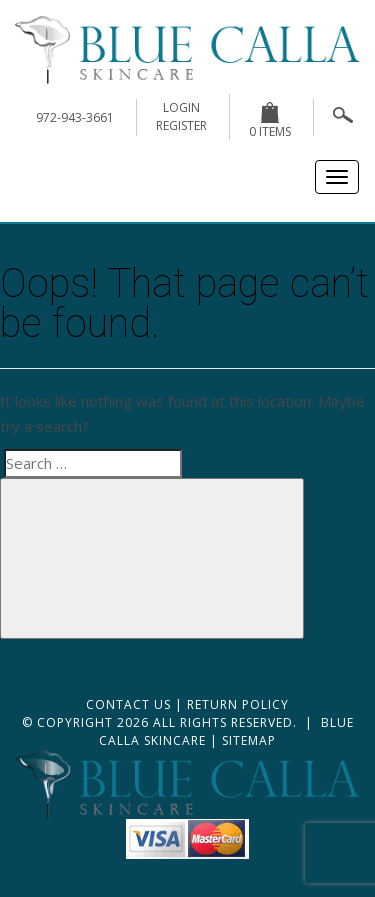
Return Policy (238, 704)
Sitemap (249, 740)
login (181, 107)
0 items (270, 121)
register (181, 125)
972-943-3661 (75, 117)
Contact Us (128, 704)
